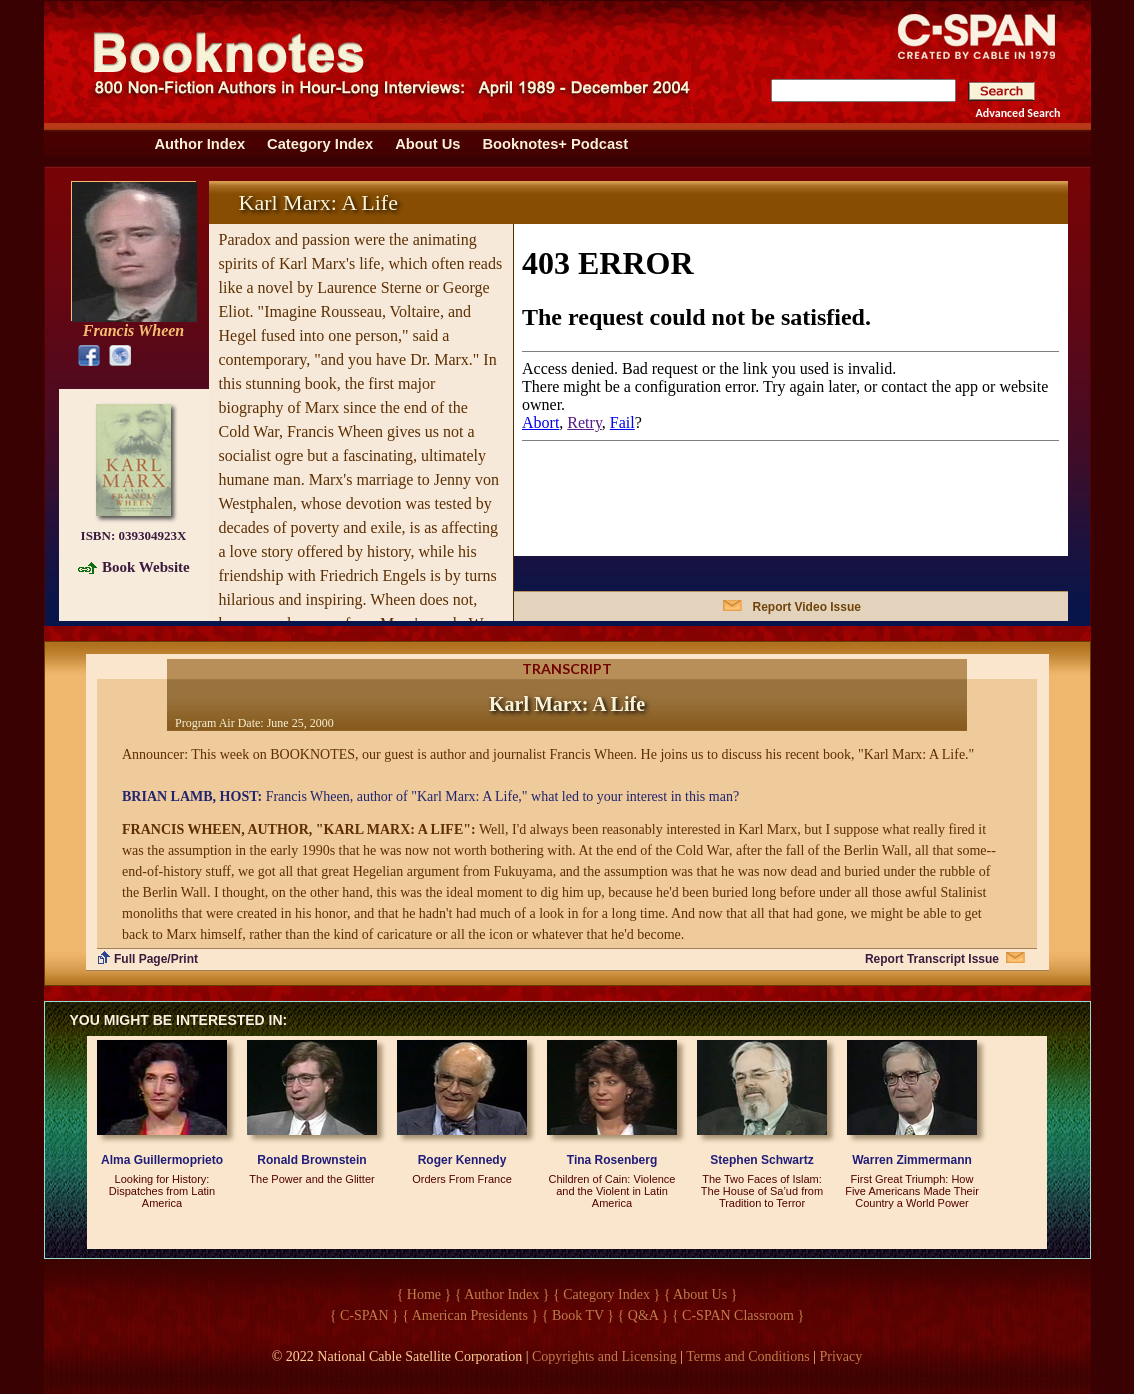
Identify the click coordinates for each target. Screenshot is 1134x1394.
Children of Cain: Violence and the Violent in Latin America (612, 1191)
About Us (427, 144)
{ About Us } (701, 1294)
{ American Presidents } (470, 1315)
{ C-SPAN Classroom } (738, 1315)
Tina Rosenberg (612, 1160)
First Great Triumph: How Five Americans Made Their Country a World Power (912, 1191)
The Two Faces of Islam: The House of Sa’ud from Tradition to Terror (762, 1191)
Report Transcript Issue (932, 959)
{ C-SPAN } (364, 1315)
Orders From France (462, 1179)
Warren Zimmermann (912, 1160)
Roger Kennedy (462, 1160)
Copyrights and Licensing (604, 1356)
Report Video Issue (807, 607)
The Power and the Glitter (311, 1179)
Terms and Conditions (747, 1356)
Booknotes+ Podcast (555, 144)
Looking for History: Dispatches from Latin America (162, 1191)
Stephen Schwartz (761, 1160)
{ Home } (424, 1294)
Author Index (200, 144)
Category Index (320, 144)
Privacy (841, 1356)
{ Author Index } (502, 1294)
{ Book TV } (578, 1315)
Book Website (146, 567)
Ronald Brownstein (311, 1160)
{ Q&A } (643, 1315)
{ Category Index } (606, 1294)
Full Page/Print (156, 959)
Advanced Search (1018, 113)
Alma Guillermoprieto (162, 1160)
